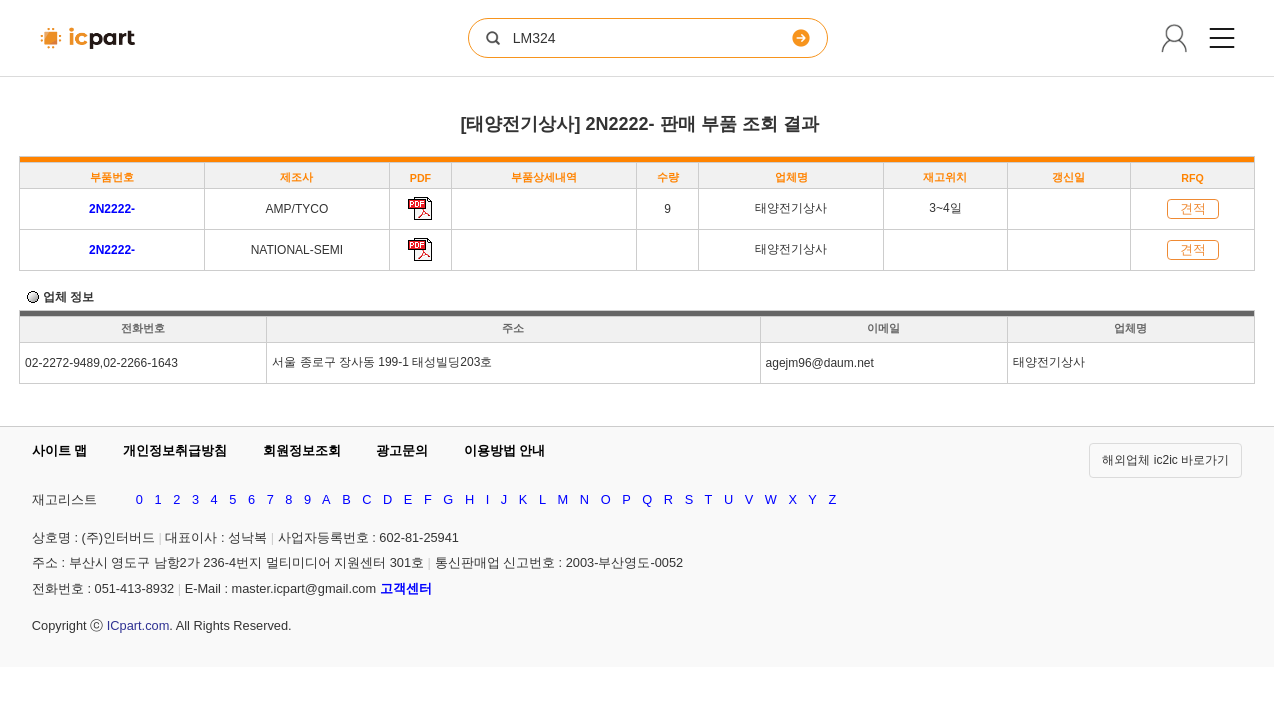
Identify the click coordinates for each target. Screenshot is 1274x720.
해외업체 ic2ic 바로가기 (1165, 460)
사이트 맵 (60, 450)
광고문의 (402, 450)
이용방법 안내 (505, 450)
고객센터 (406, 588)
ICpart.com (138, 625)
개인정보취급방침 (175, 450)
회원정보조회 (302, 450)
